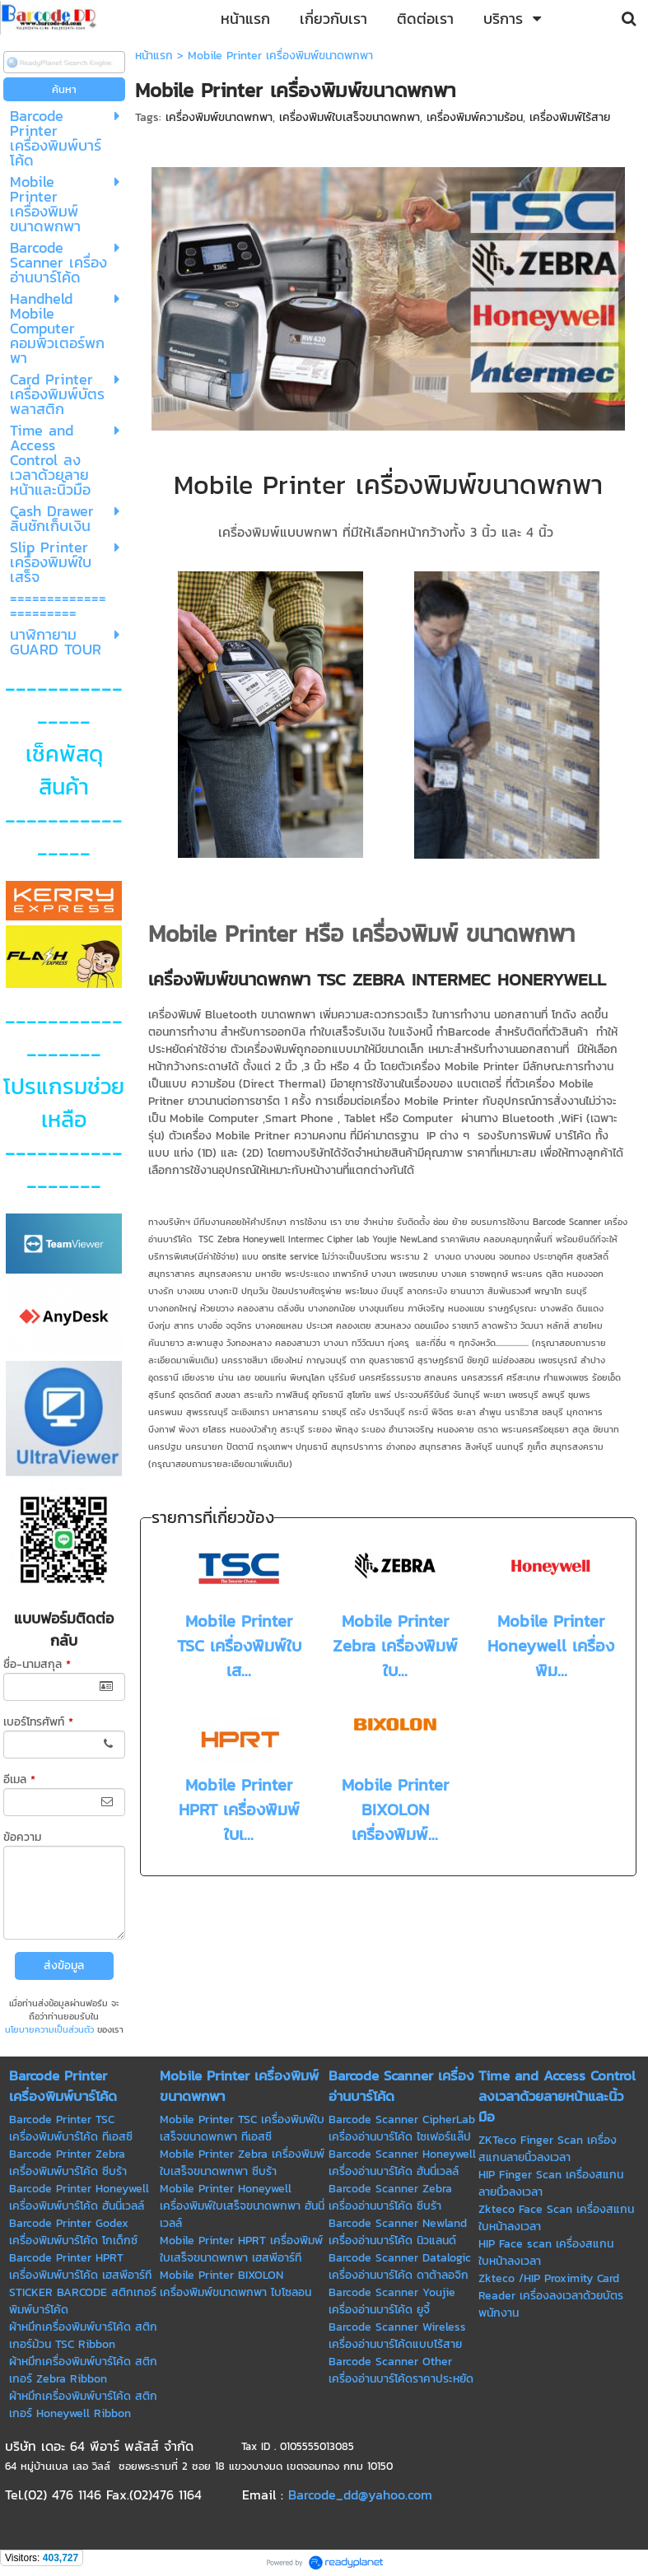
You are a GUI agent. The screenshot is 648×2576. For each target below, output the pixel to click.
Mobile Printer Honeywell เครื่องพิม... (550, 1646)
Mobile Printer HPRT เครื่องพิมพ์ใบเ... (239, 1809)
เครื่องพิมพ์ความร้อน (475, 117)
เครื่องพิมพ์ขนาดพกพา (219, 117)
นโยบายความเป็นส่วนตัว (49, 2029)
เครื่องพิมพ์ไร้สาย (569, 117)
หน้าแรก (154, 55)
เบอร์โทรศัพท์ (38, 1722)
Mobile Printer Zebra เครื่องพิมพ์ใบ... (395, 1646)
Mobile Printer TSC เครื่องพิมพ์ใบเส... (239, 1646)
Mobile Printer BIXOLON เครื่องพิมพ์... (395, 1809)
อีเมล (19, 1779)
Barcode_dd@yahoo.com (360, 2494)
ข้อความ (22, 1837)
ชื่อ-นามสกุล (37, 1664)
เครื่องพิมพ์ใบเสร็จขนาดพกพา (349, 117)
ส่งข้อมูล (64, 1965)
